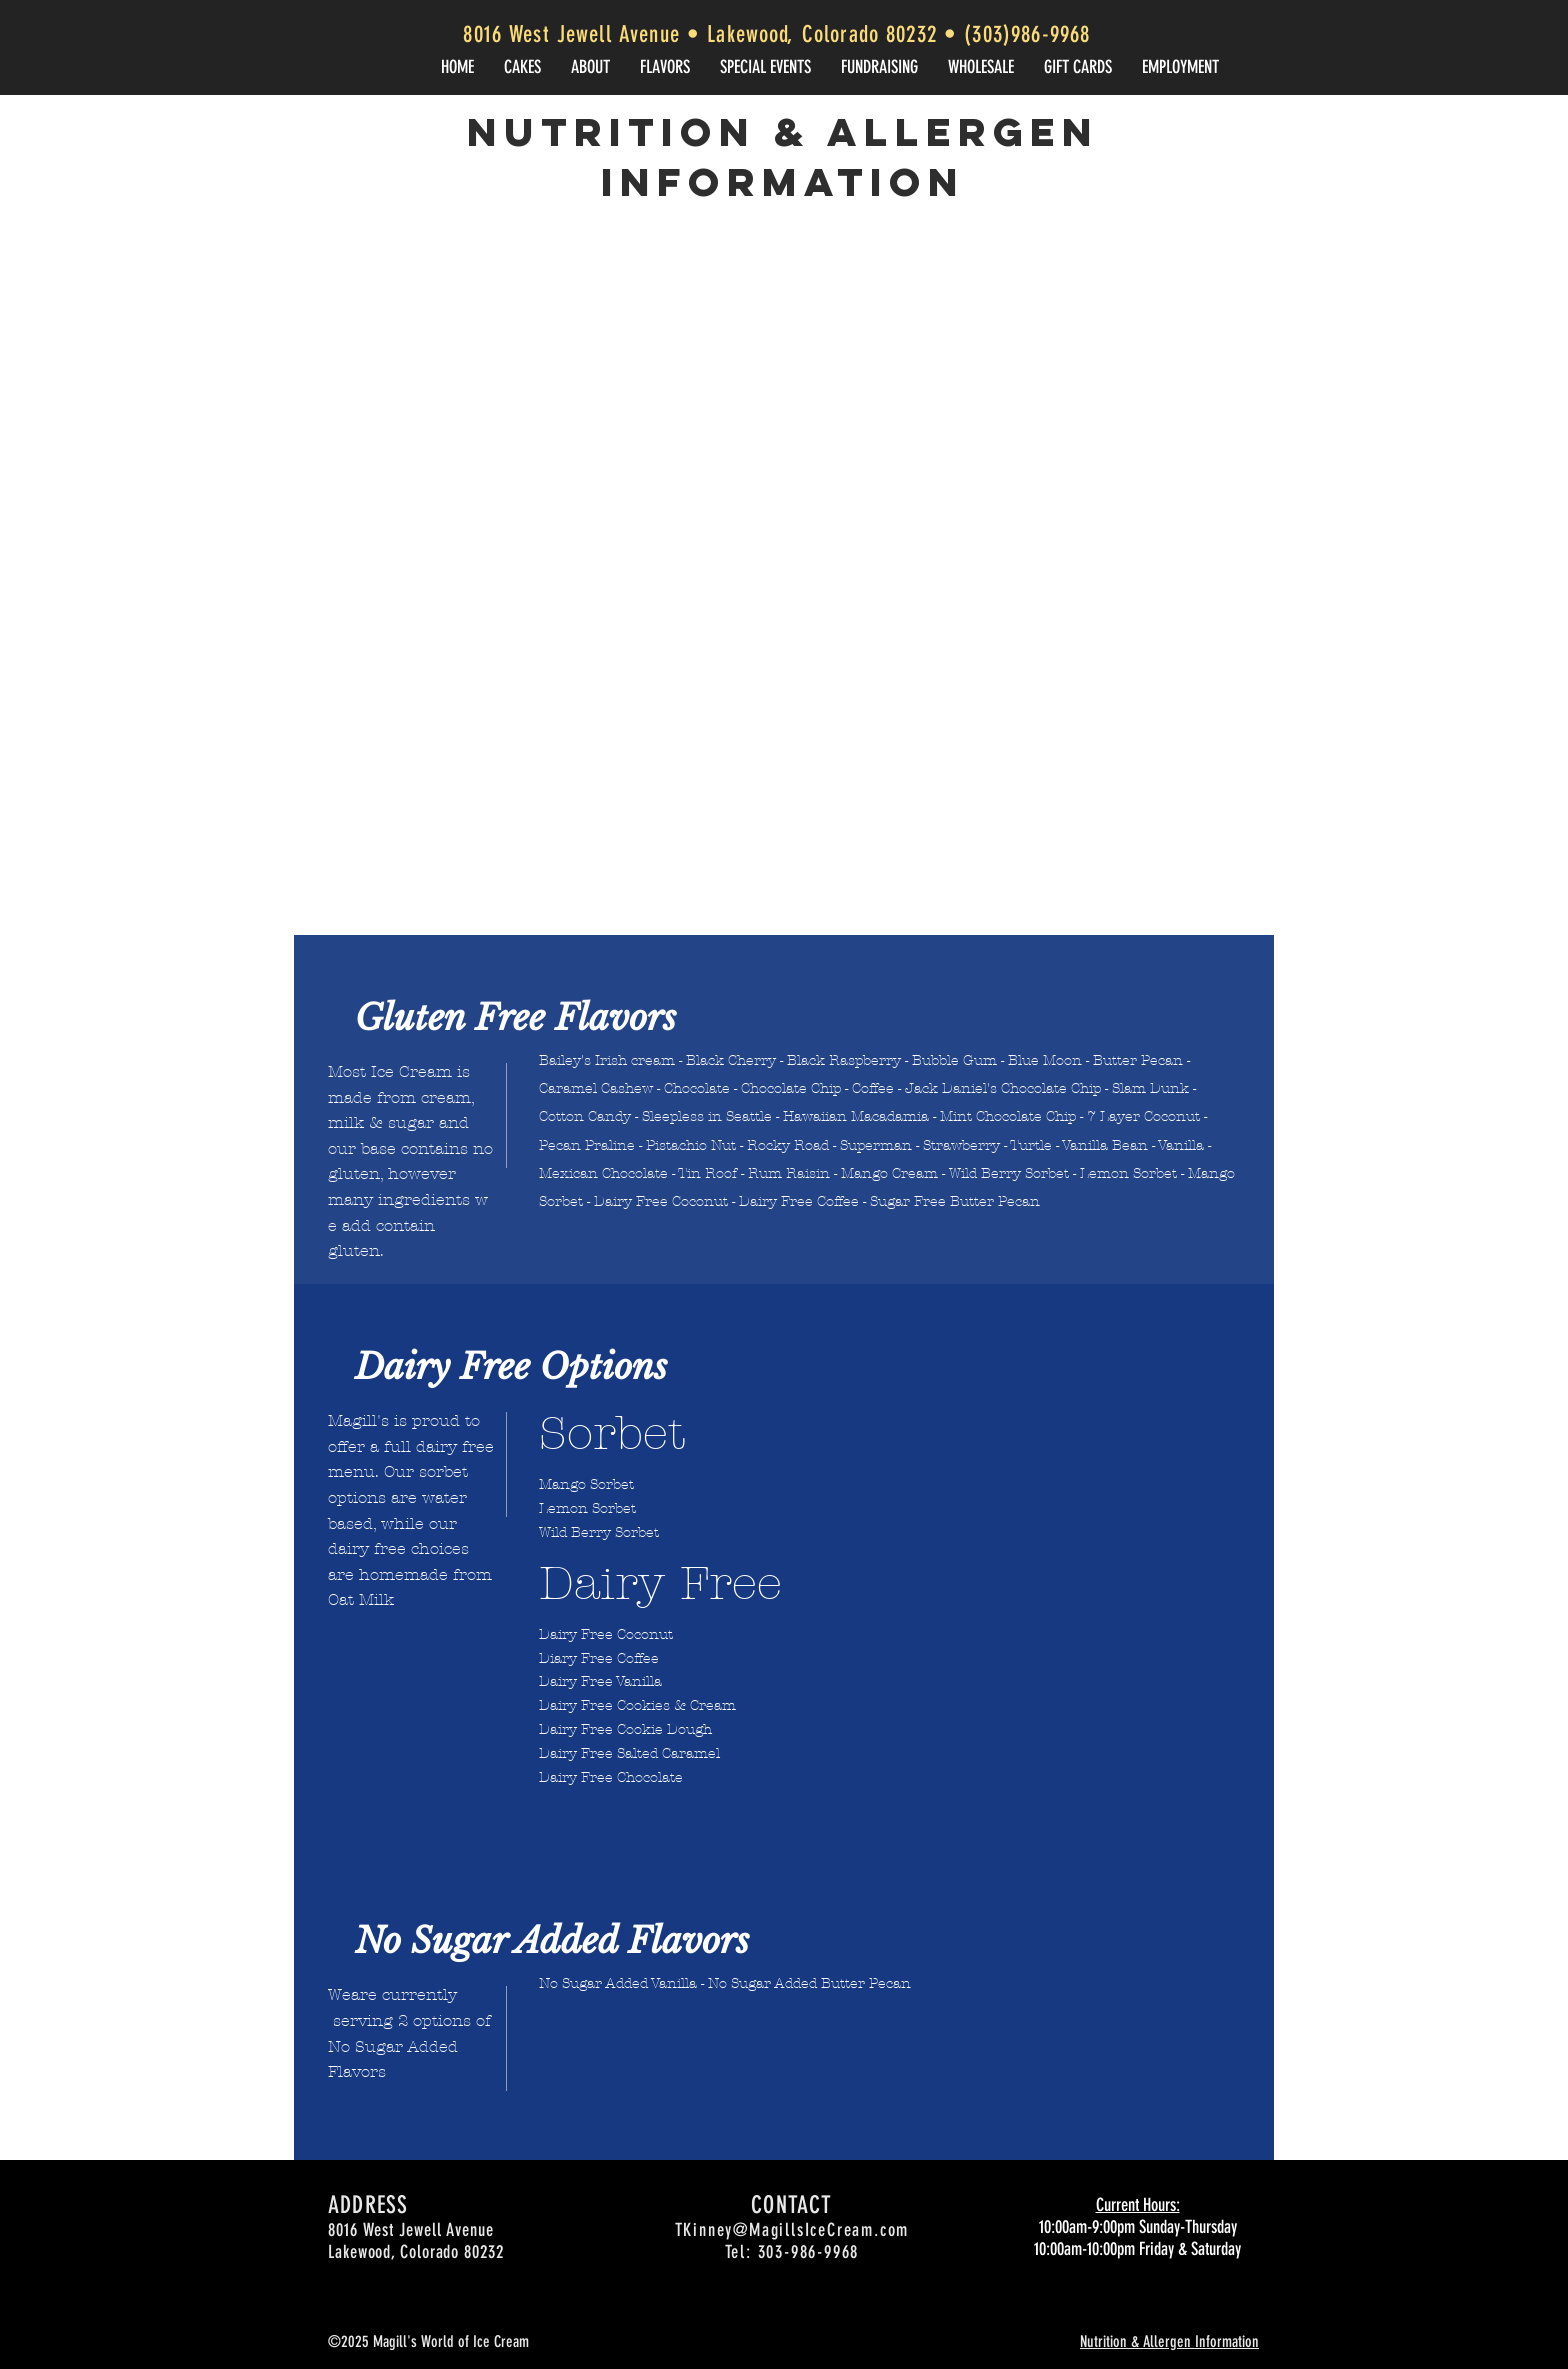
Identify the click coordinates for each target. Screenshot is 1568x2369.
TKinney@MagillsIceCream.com (792, 2230)
